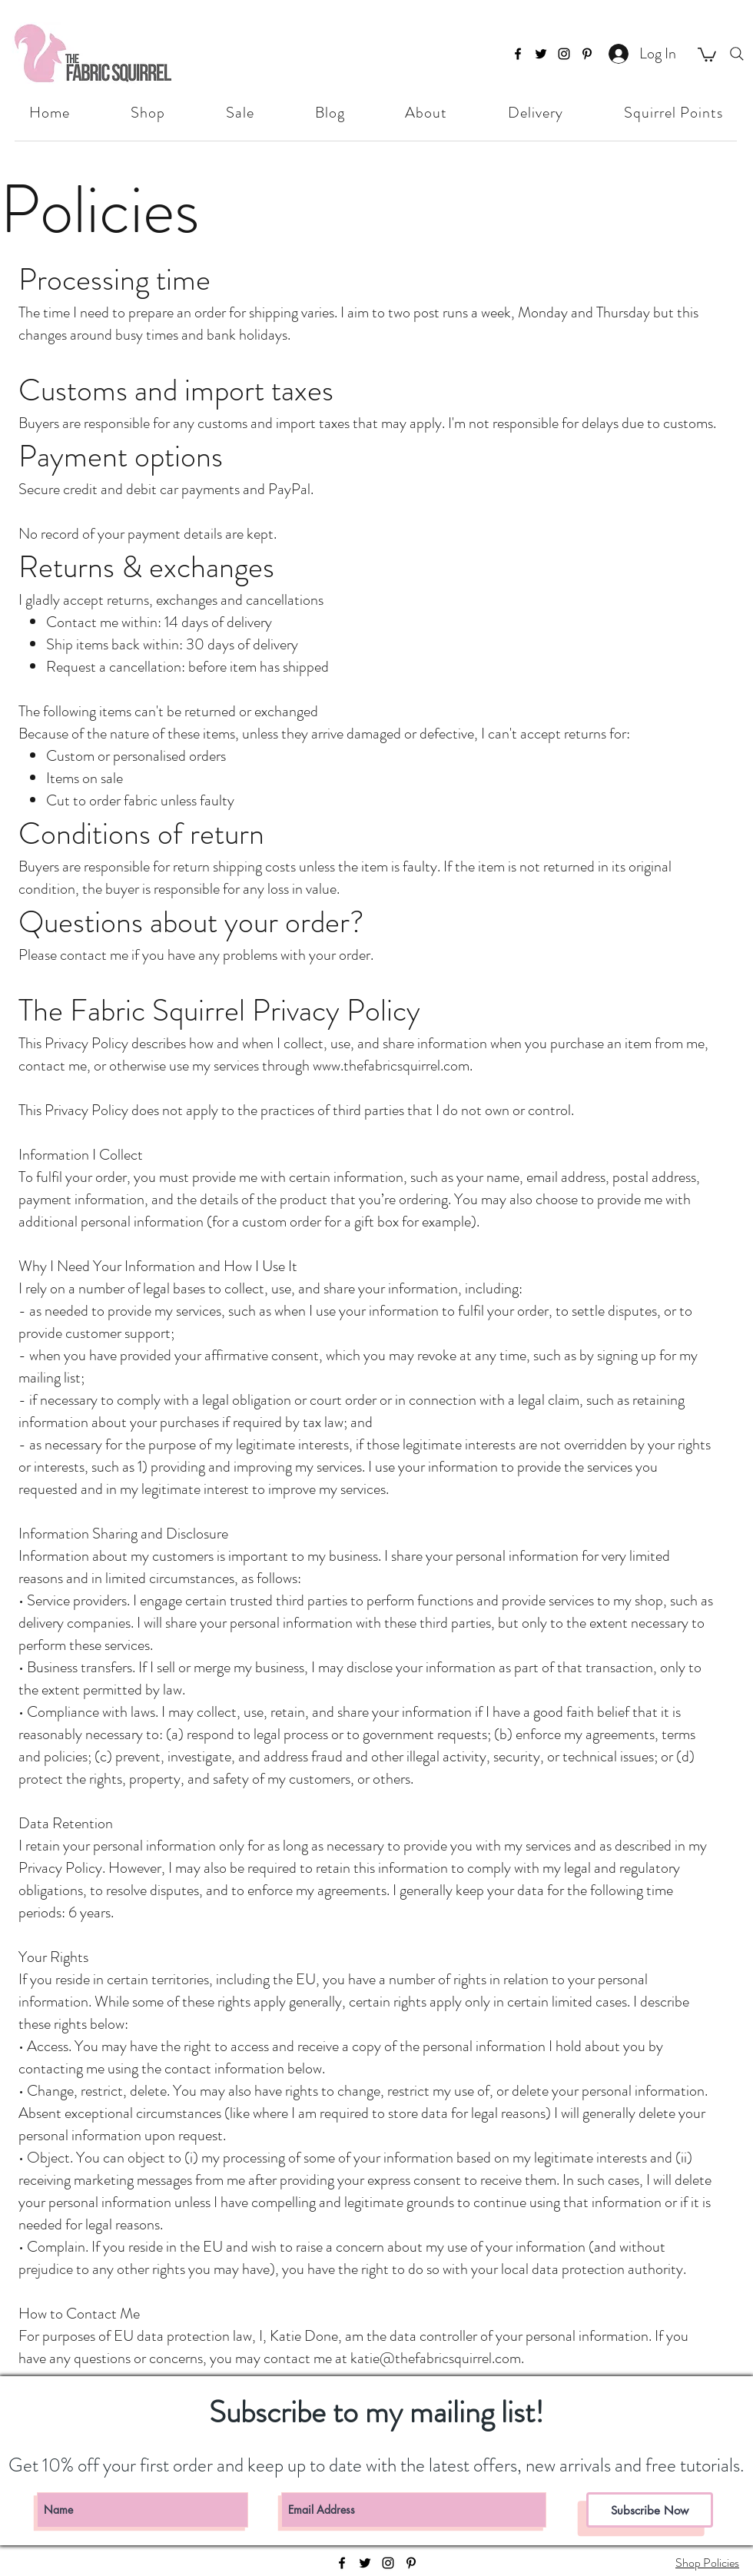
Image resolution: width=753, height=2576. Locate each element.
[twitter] (541, 53)
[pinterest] (587, 53)
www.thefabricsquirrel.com (391, 1065)
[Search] (737, 54)
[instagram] (564, 53)
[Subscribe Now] (649, 2510)
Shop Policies (707, 2562)
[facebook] (518, 53)
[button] (707, 53)
